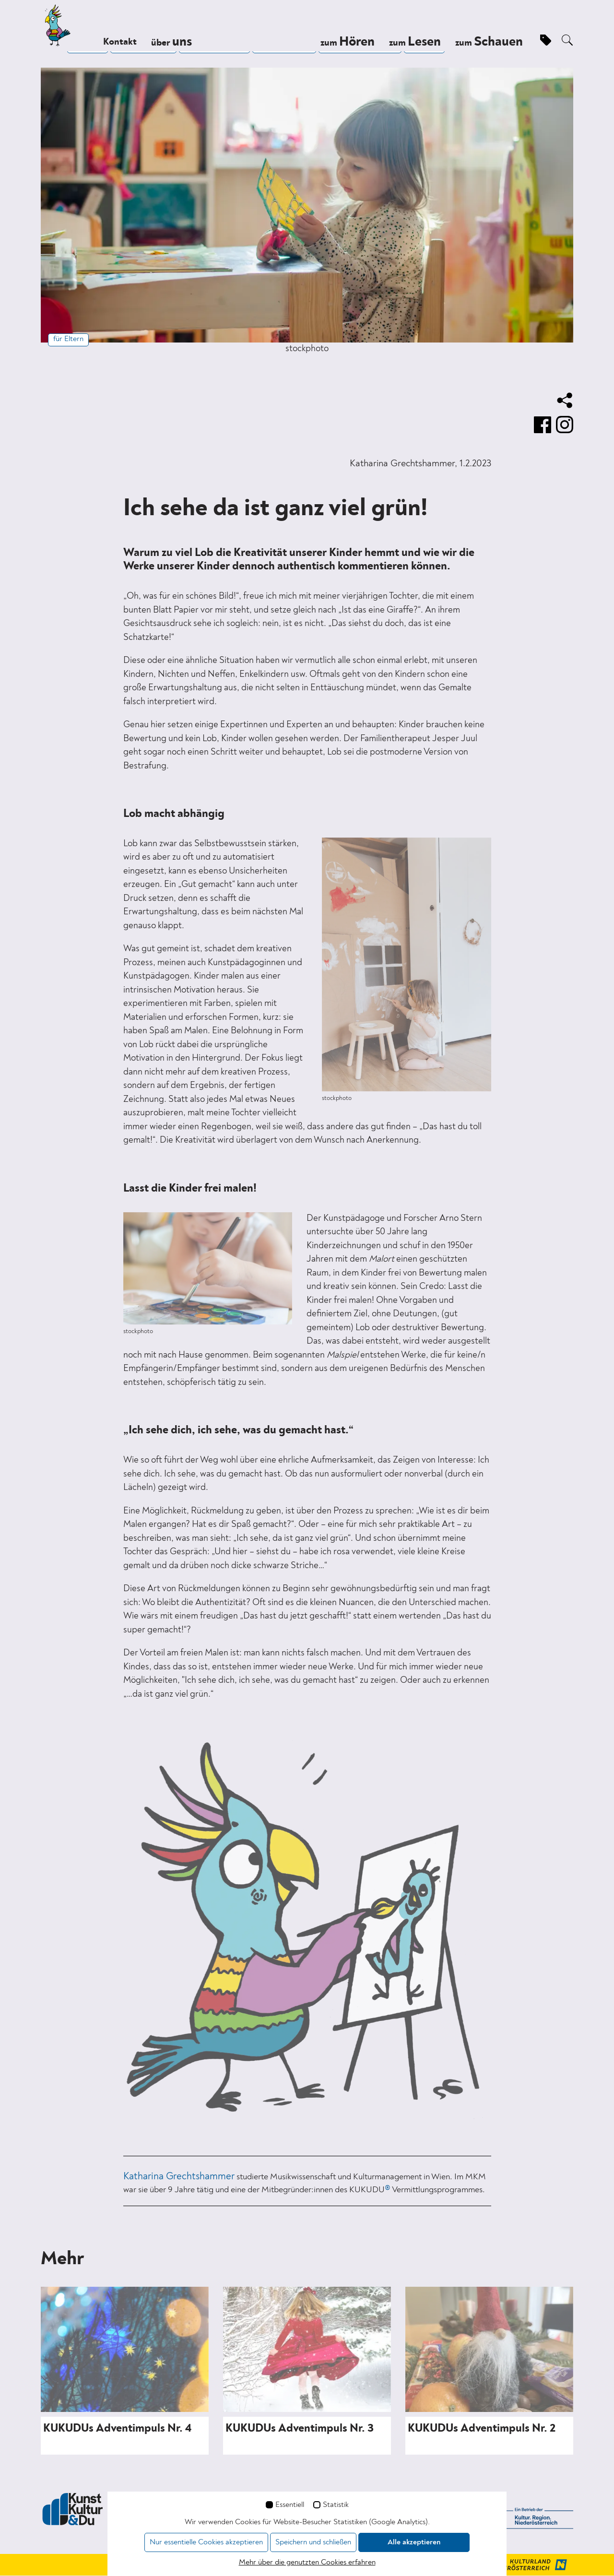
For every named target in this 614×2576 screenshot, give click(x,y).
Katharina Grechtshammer (179, 2177)
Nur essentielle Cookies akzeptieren (206, 2542)
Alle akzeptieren (414, 2542)
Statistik (336, 2505)
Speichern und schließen (313, 2542)
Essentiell (289, 2505)
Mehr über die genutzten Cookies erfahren (307, 2562)
